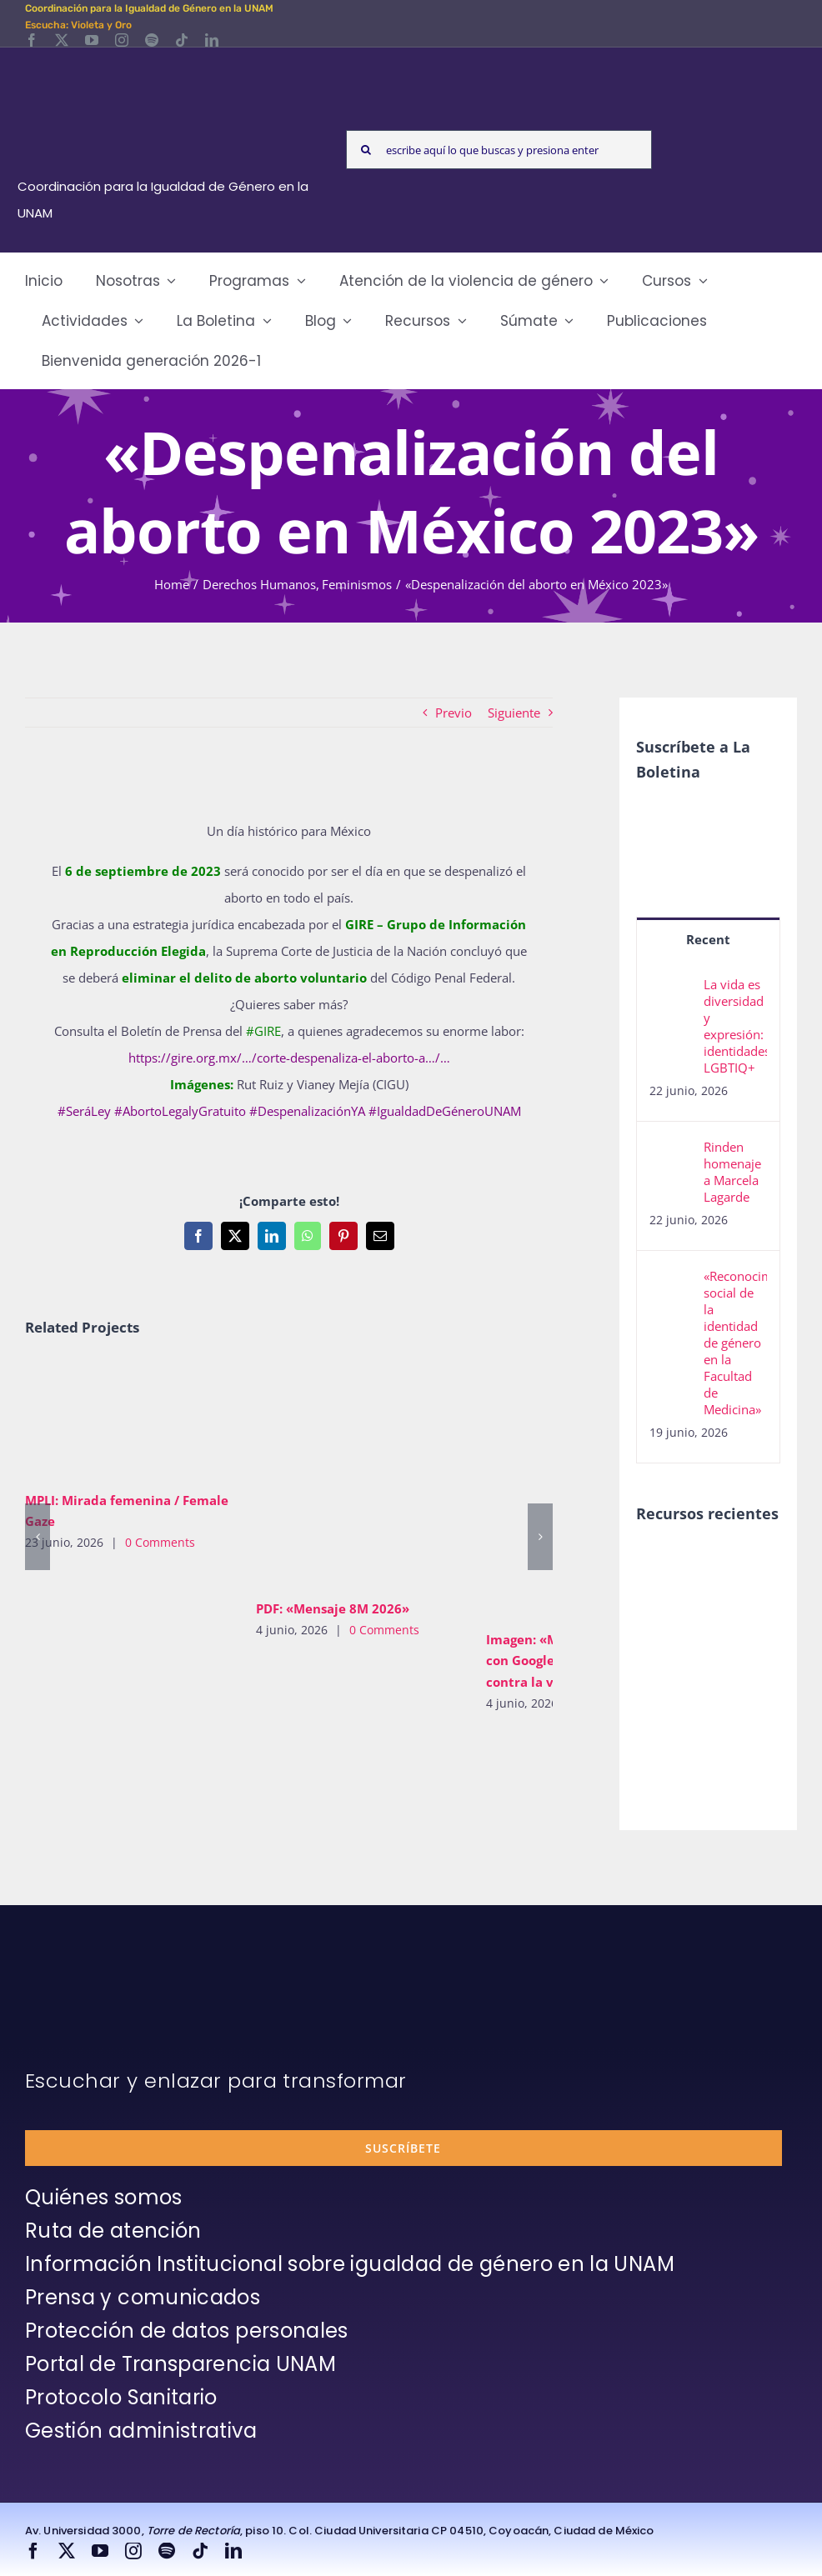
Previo (453, 712)
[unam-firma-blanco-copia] (71, 1971)
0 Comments (160, 1542)
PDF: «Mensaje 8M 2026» (332, 1608)
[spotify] (151, 40)
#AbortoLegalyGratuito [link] (180, 1111)
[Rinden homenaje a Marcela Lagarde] (671, 1151)
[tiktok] (181, 40)
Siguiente (514, 712)
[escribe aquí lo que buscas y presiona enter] (499, 149)
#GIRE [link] (263, 1031)
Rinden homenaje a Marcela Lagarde (732, 1171)
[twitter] (61, 40)
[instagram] (121, 40)
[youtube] (91, 40)
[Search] (365, 149)
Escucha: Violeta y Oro (78, 25)
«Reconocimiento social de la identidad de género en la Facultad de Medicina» (735, 1343)
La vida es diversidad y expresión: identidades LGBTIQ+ (735, 1026)
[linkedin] (211, 40)
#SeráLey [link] (84, 1111)
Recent (708, 939)
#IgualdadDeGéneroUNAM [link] (444, 1111)
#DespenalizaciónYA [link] (307, 1111)
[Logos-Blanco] (166, 66)
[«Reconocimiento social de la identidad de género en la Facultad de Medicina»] (671, 1281)
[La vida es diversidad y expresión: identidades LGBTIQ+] (671, 989)
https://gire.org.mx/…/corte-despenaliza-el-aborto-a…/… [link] (289, 1057)
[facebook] (31, 40)
